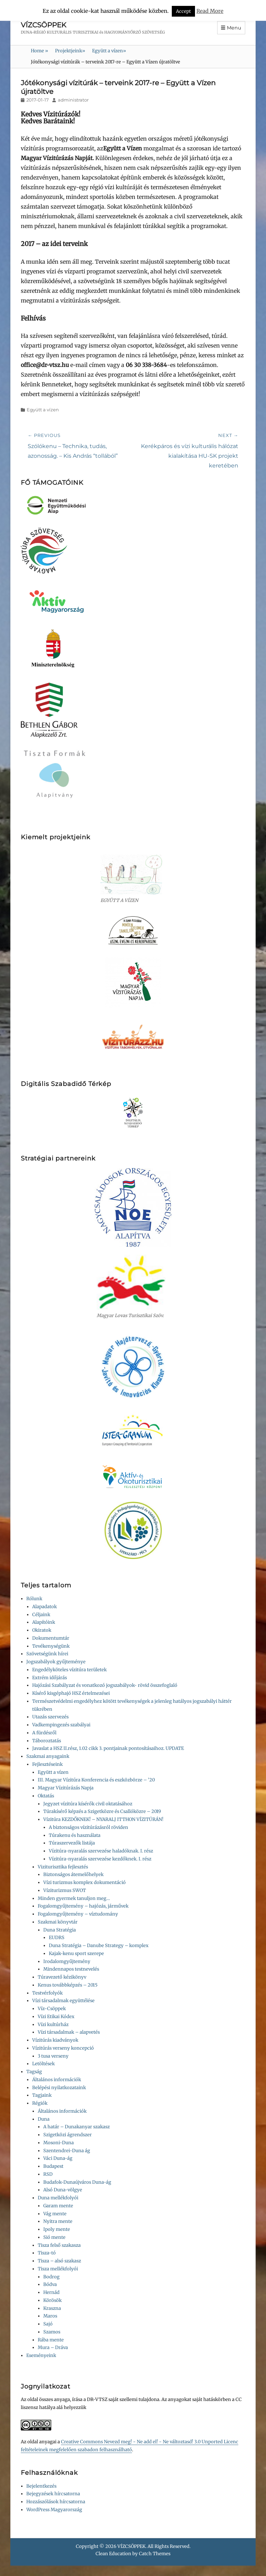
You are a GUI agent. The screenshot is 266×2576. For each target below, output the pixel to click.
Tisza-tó (47, 2253)
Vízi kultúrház (53, 2024)
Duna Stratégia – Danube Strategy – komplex (99, 1945)
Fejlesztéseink (47, 1764)
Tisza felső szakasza (59, 2245)
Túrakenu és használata (74, 1835)
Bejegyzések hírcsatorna (53, 2494)
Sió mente (54, 2237)
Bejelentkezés (41, 2486)
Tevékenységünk (51, 1646)
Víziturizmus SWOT (64, 1890)
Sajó (48, 2324)
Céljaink (41, 1615)
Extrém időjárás (49, 1678)
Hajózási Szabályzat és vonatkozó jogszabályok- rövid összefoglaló (104, 1685)
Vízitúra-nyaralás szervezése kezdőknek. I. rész (100, 1859)
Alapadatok (44, 1607)
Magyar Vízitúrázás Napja (66, 1788)
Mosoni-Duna (58, 2143)
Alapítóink (43, 1622)
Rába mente (51, 2340)
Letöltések (43, 2064)
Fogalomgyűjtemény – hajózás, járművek (83, 1906)
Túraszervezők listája (72, 1843)
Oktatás (46, 1796)
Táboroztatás (46, 1741)
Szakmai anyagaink (47, 1756)
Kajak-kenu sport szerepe (76, 1953)
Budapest (53, 2166)
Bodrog (51, 2277)
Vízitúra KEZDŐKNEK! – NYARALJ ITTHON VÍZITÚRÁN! (103, 1819)
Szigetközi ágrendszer (67, 2135)
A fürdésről (44, 1733)
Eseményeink (41, 2355)
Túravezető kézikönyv (62, 1977)
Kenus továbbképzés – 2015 (68, 1985)
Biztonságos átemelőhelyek (73, 1874)
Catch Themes (154, 2554)
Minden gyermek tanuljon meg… (74, 1898)
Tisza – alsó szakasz (59, 2261)
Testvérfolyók (47, 1993)
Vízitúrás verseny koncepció (63, 2048)
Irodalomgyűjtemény (66, 1961)
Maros (50, 2316)
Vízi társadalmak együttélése (63, 2001)
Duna (44, 2119)
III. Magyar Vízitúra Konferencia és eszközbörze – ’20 (96, 1780)
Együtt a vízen (109, 51)
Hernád (51, 2292)
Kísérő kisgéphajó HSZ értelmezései (71, 1693)
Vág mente (54, 2214)
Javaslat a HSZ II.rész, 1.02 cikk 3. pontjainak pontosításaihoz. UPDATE (108, 1748)
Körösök (52, 2300)
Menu (234, 28)
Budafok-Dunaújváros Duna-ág (77, 2182)
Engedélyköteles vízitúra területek (69, 1670)
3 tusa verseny (53, 2056)
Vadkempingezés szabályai (61, 1725)
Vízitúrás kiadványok (55, 2040)
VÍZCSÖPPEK (43, 25)
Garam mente (58, 2206)
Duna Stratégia (59, 1930)
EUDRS (56, 1937)
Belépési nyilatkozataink (59, 2088)
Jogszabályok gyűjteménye (56, 1662)
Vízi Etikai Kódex (56, 2016)
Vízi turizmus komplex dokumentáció (84, 1882)
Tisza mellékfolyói (58, 2269)
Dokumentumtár (50, 1638)
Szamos (51, 2332)
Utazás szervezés (50, 1717)
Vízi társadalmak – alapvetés (69, 2032)
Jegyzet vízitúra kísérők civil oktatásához (87, 1804)
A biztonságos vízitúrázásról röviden (88, 1827)
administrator (73, 100)
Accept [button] (183, 11)
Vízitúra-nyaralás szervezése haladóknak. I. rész (101, 1851)
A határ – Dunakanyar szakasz (76, 2127)
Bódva (50, 2284)
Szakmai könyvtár (58, 1922)
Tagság (34, 2072)
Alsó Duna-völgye (62, 2190)
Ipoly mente (56, 2229)
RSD (48, 2174)
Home (39, 51)
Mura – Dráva (53, 2347)
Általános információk (56, 2080)
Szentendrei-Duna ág (66, 2151)
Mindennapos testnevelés (71, 1969)
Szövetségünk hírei (47, 1654)
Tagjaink (42, 2095)
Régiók (39, 2103)
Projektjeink (70, 51)
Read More (209, 11)
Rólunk (34, 1599)
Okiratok (41, 1630)
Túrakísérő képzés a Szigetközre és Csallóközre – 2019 (102, 1811)
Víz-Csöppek (52, 2009)
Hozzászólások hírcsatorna (55, 2502)
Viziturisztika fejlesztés (63, 1867)
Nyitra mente (57, 2221)
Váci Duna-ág (57, 2158)
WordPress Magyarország (54, 2510)
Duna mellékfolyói (58, 2198)
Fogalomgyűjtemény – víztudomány (78, 1914)
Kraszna (52, 2308)
